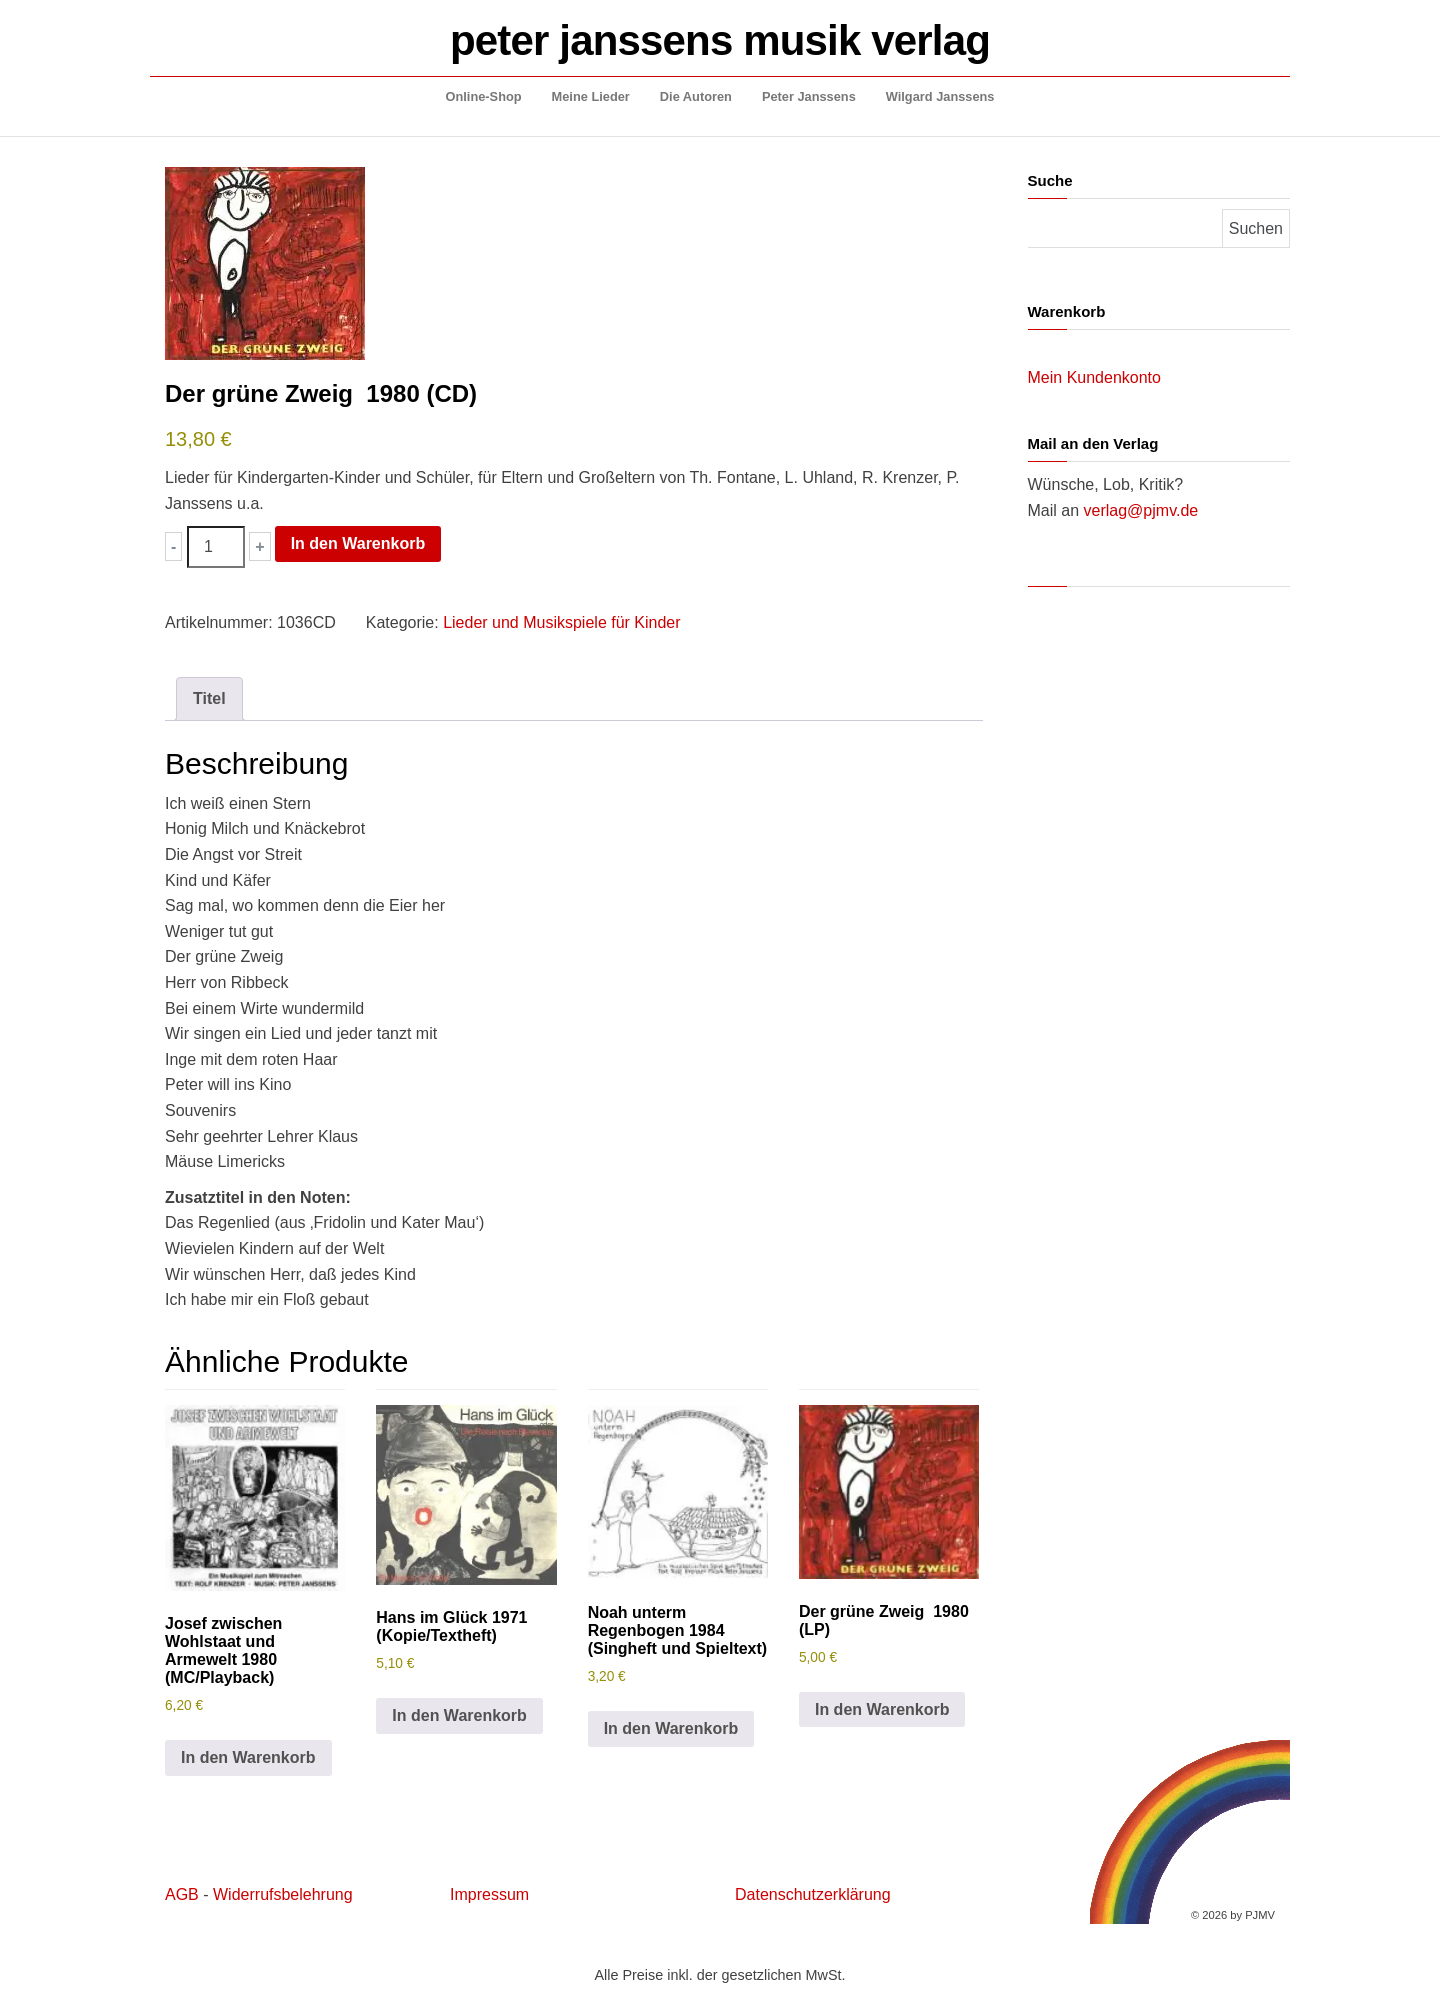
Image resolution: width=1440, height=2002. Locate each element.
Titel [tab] (209, 698)
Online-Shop (484, 96)
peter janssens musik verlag (720, 40)
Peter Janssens (809, 96)
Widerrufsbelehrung (283, 1894)
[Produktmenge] (216, 547)
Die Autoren (696, 96)
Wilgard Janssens (940, 96)
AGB (182, 1894)
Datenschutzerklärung (813, 1894)
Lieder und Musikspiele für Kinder (561, 622)
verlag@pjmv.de (1141, 510)
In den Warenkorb (358, 543)
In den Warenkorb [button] (248, 1757)
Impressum (489, 1894)
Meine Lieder (591, 96)
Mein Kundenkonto (1094, 377)
